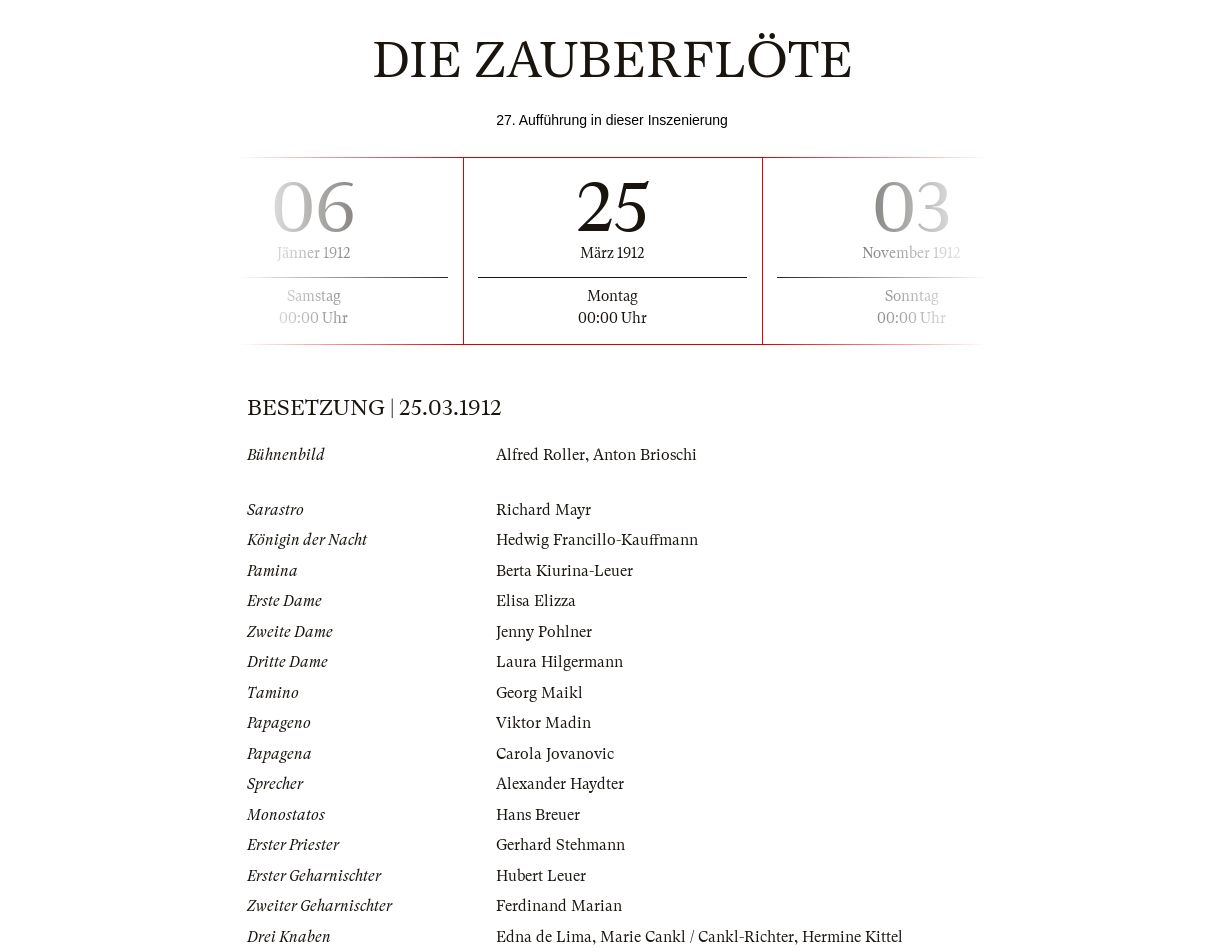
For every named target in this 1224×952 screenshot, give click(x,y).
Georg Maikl (539, 693)
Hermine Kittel (852, 937)
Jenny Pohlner (544, 632)
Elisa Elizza (536, 601)
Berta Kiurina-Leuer (564, 571)
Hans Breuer (538, 815)
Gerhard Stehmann (560, 845)
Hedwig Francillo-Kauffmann (597, 540)
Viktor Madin (543, 723)
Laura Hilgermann (559, 662)
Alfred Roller (540, 455)
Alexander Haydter (560, 784)
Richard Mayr (543, 510)
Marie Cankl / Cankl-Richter (697, 937)
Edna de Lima (544, 937)
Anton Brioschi (645, 455)
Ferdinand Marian (559, 906)
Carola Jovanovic (555, 754)
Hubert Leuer (541, 876)
